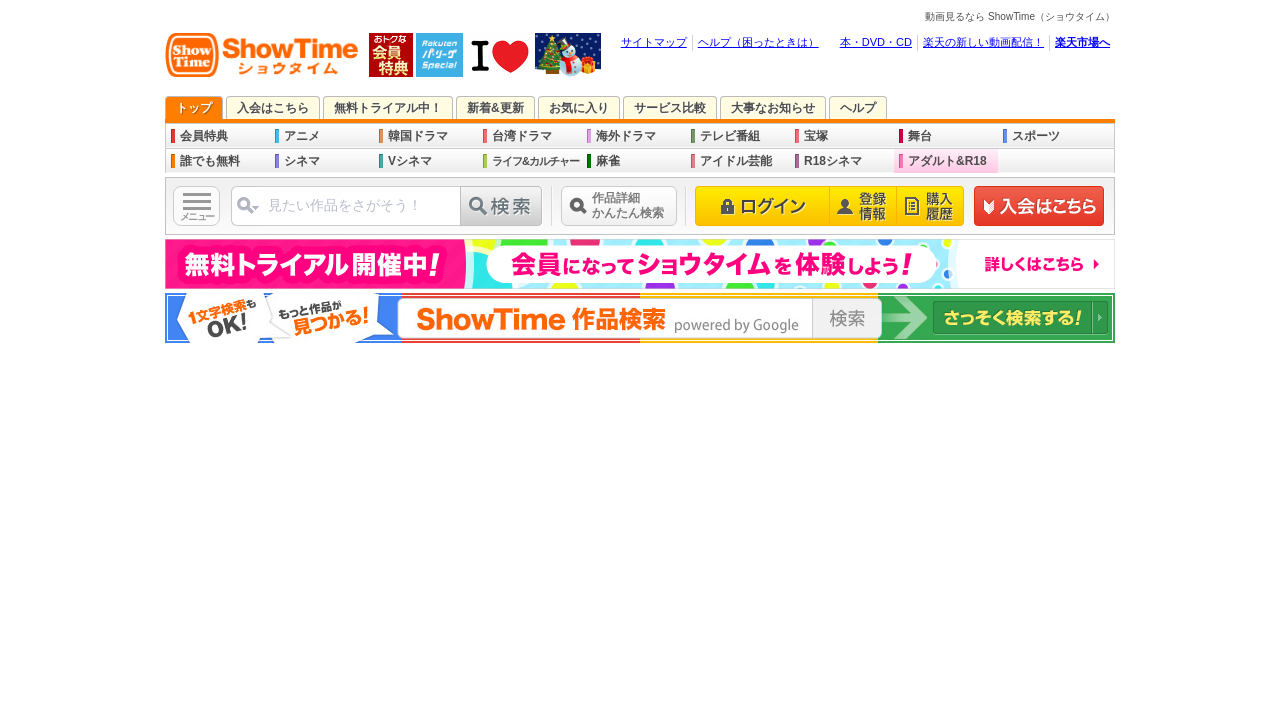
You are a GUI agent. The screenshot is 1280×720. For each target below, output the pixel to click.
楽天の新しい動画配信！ (983, 42)
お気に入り (579, 108)
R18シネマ (833, 161)
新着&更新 (495, 108)
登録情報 (863, 206)
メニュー (197, 216)
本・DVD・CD (876, 42)
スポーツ (1036, 136)
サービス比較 (670, 108)
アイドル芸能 (736, 161)
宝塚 (816, 136)
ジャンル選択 (248, 205)
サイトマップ (654, 42)
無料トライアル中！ (388, 108)
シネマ (302, 161)
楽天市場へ (1082, 42)
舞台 (920, 136)
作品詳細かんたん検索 (628, 205)
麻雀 (608, 161)
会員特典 (204, 136)
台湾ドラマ (522, 136)
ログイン (762, 206)
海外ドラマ (626, 136)
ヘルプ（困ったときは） (758, 42)
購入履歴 (930, 206)
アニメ (302, 136)
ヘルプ (858, 108)
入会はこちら (273, 108)
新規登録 (1039, 206)
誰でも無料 (210, 161)
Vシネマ (410, 161)
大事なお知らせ (773, 108)
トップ (194, 108)
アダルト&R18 (947, 161)
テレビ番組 (730, 136)
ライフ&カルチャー (535, 161)
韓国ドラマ (418, 136)
